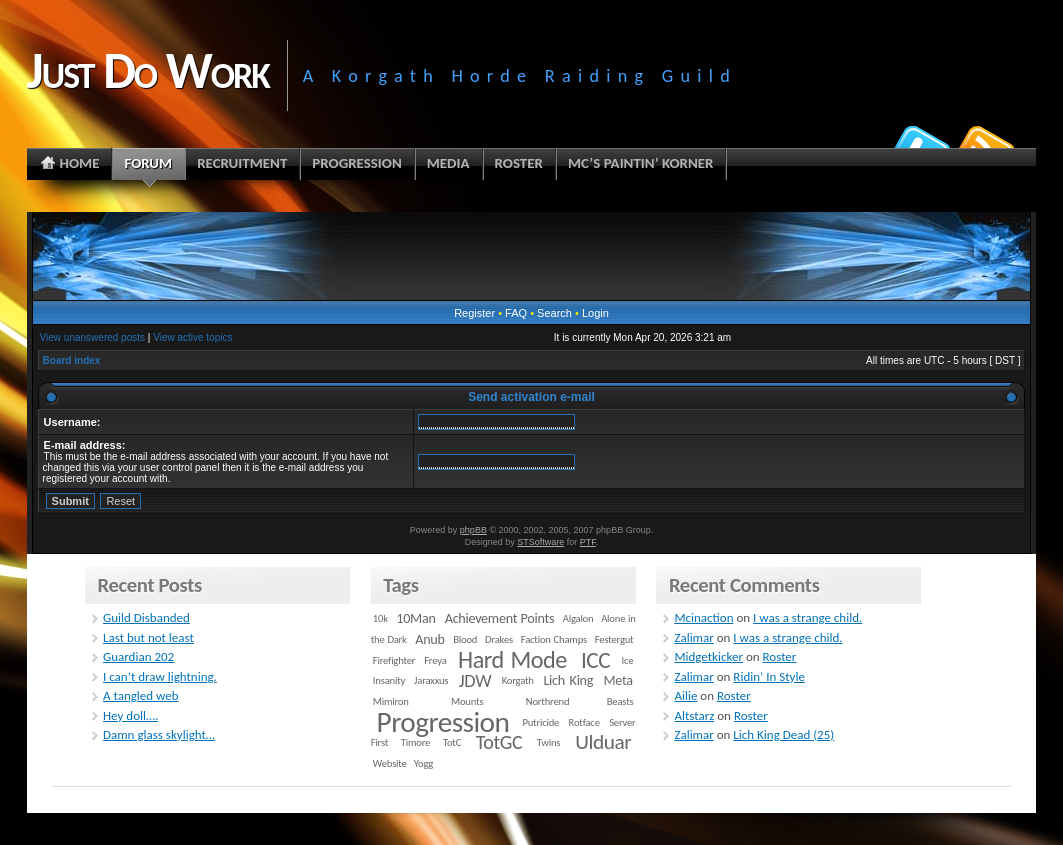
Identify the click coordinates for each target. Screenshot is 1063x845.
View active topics (192, 337)
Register (474, 313)
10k (380, 618)
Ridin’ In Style (769, 676)
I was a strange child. (807, 617)
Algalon (578, 618)
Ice (628, 660)
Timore (415, 742)
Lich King (568, 680)
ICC (595, 660)
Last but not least (148, 637)
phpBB (473, 530)
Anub (429, 639)
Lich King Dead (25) (783, 734)
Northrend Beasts (580, 701)
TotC (452, 742)
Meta (618, 680)
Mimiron (391, 701)
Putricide (540, 722)
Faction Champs (554, 639)
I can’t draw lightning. (160, 676)
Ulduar (603, 742)
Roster (780, 656)
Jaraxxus (431, 680)
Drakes (499, 639)
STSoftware (540, 542)
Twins (549, 742)
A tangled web (141, 695)
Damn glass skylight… (159, 734)
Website (390, 763)
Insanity (389, 680)
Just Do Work (148, 70)
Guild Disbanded (146, 617)
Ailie (685, 695)
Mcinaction (703, 617)
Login (595, 313)
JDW (475, 680)
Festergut (614, 639)
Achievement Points (500, 618)
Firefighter (394, 660)
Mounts (467, 701)
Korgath (518, 680)
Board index (72, 360)
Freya (435, 660)
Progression (443, 722)
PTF (588, 542)
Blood (465, 639)
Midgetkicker (708, 656)
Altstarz (694, 715)
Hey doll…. (130, 715)
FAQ (516, 313)
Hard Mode (512, 660)
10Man (415, 618)
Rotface (584, 722)
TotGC (499, 742)
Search (554, 313)
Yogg (423, 763)
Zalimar (693, 637)
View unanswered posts (92, 337)
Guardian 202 (138, 656)
